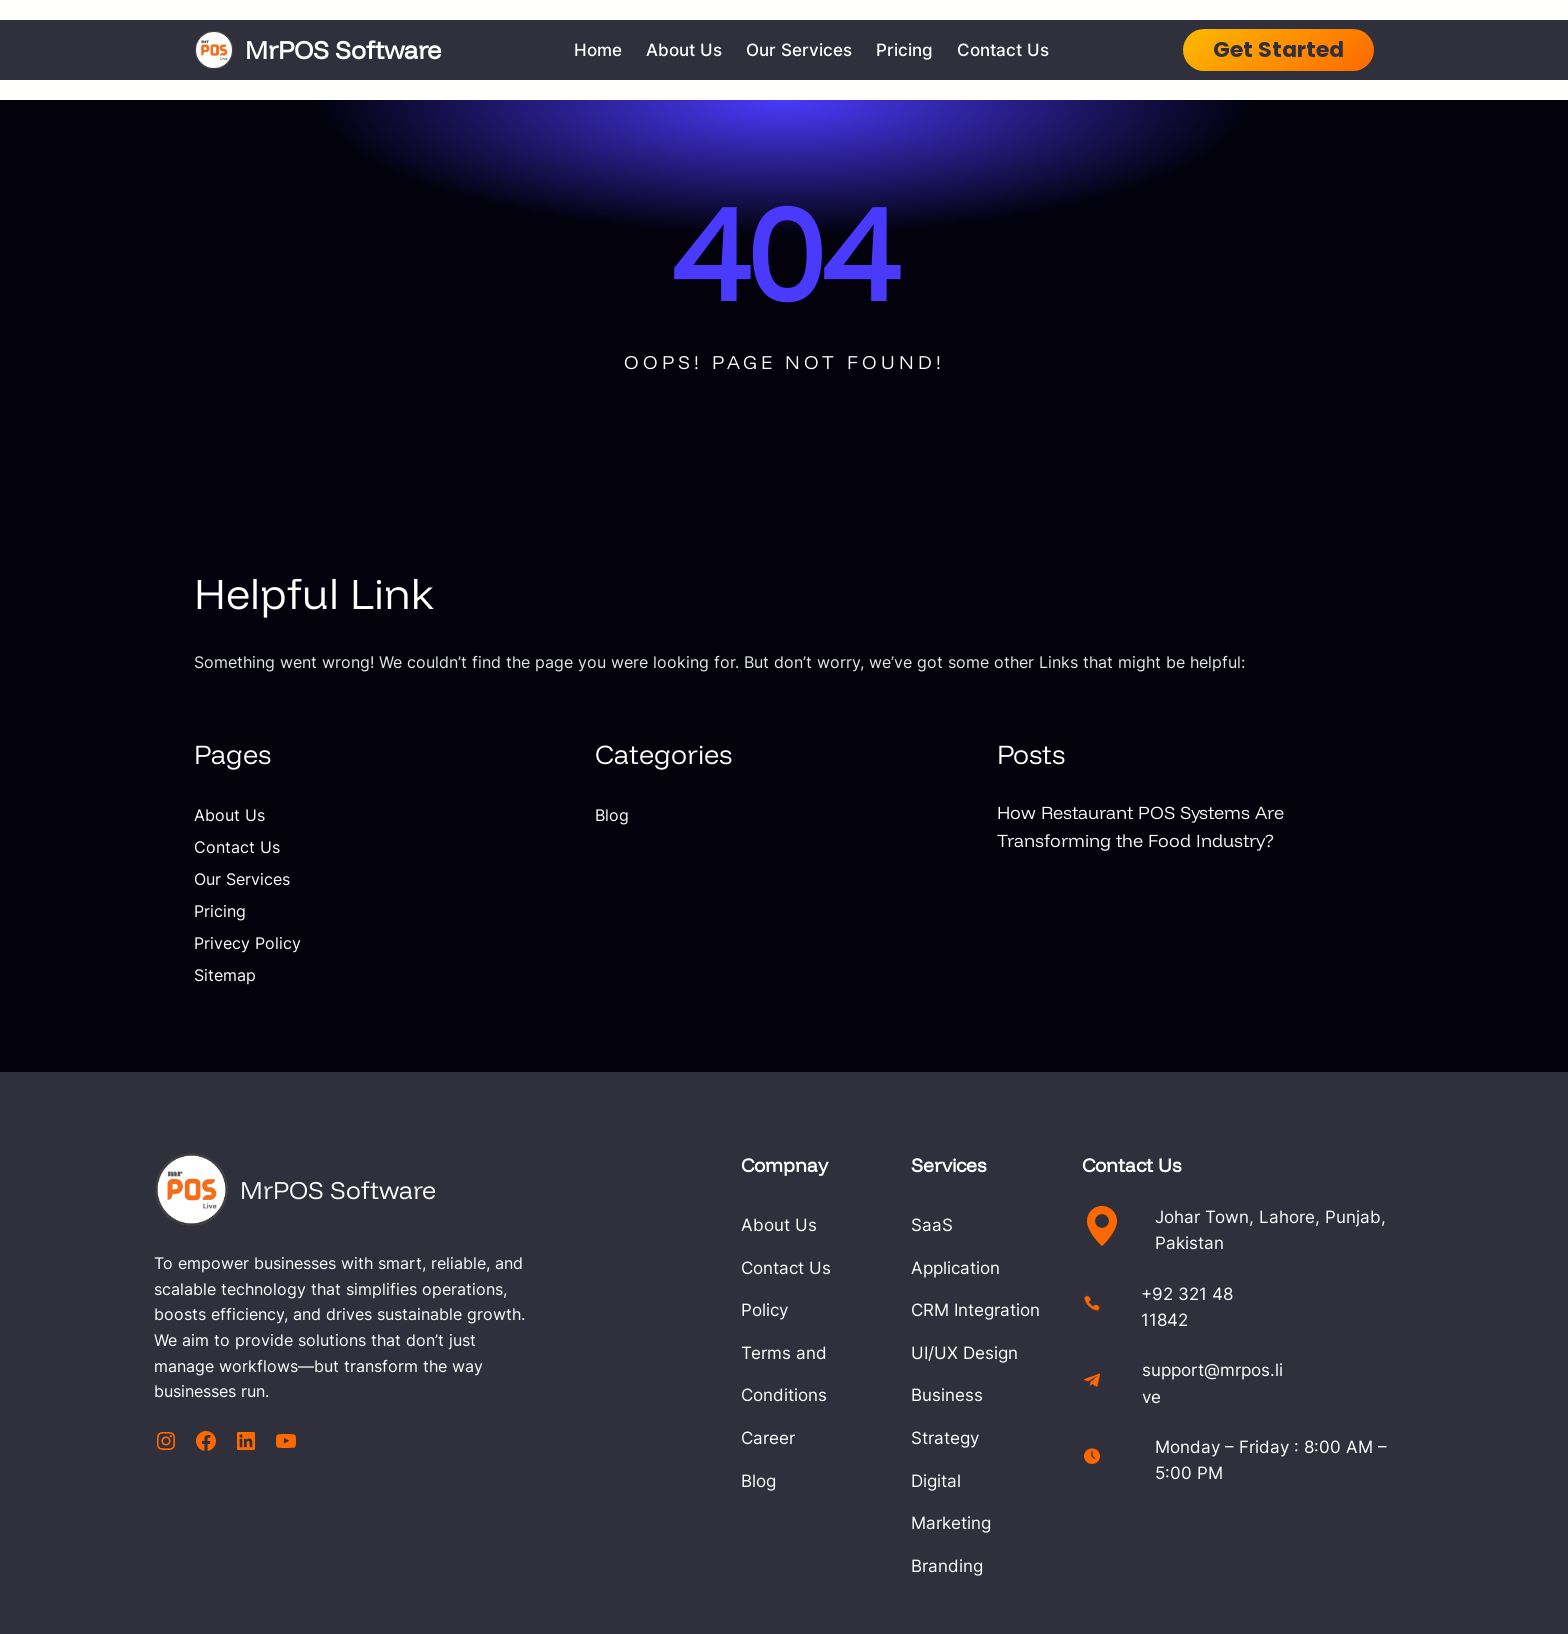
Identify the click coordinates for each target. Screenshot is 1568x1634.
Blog (612, 815)
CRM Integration (981, 1267)
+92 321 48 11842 (1253, 1291)
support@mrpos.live (1261, 1358)
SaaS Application (985, 1224)
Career (725, 1394)
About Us (229, 815)
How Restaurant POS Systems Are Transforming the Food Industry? (1151, 826)
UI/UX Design (970, 1309)
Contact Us (237, 847)
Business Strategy (989, 1352)
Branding (953, 1437)
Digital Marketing (984, 1394)
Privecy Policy (247, 943)
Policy (721, 1309)
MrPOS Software (347, 49)
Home (603, 49)
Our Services (242, 879)
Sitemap (225, 975)
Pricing (220, 911)
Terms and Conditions (786, 1352)
